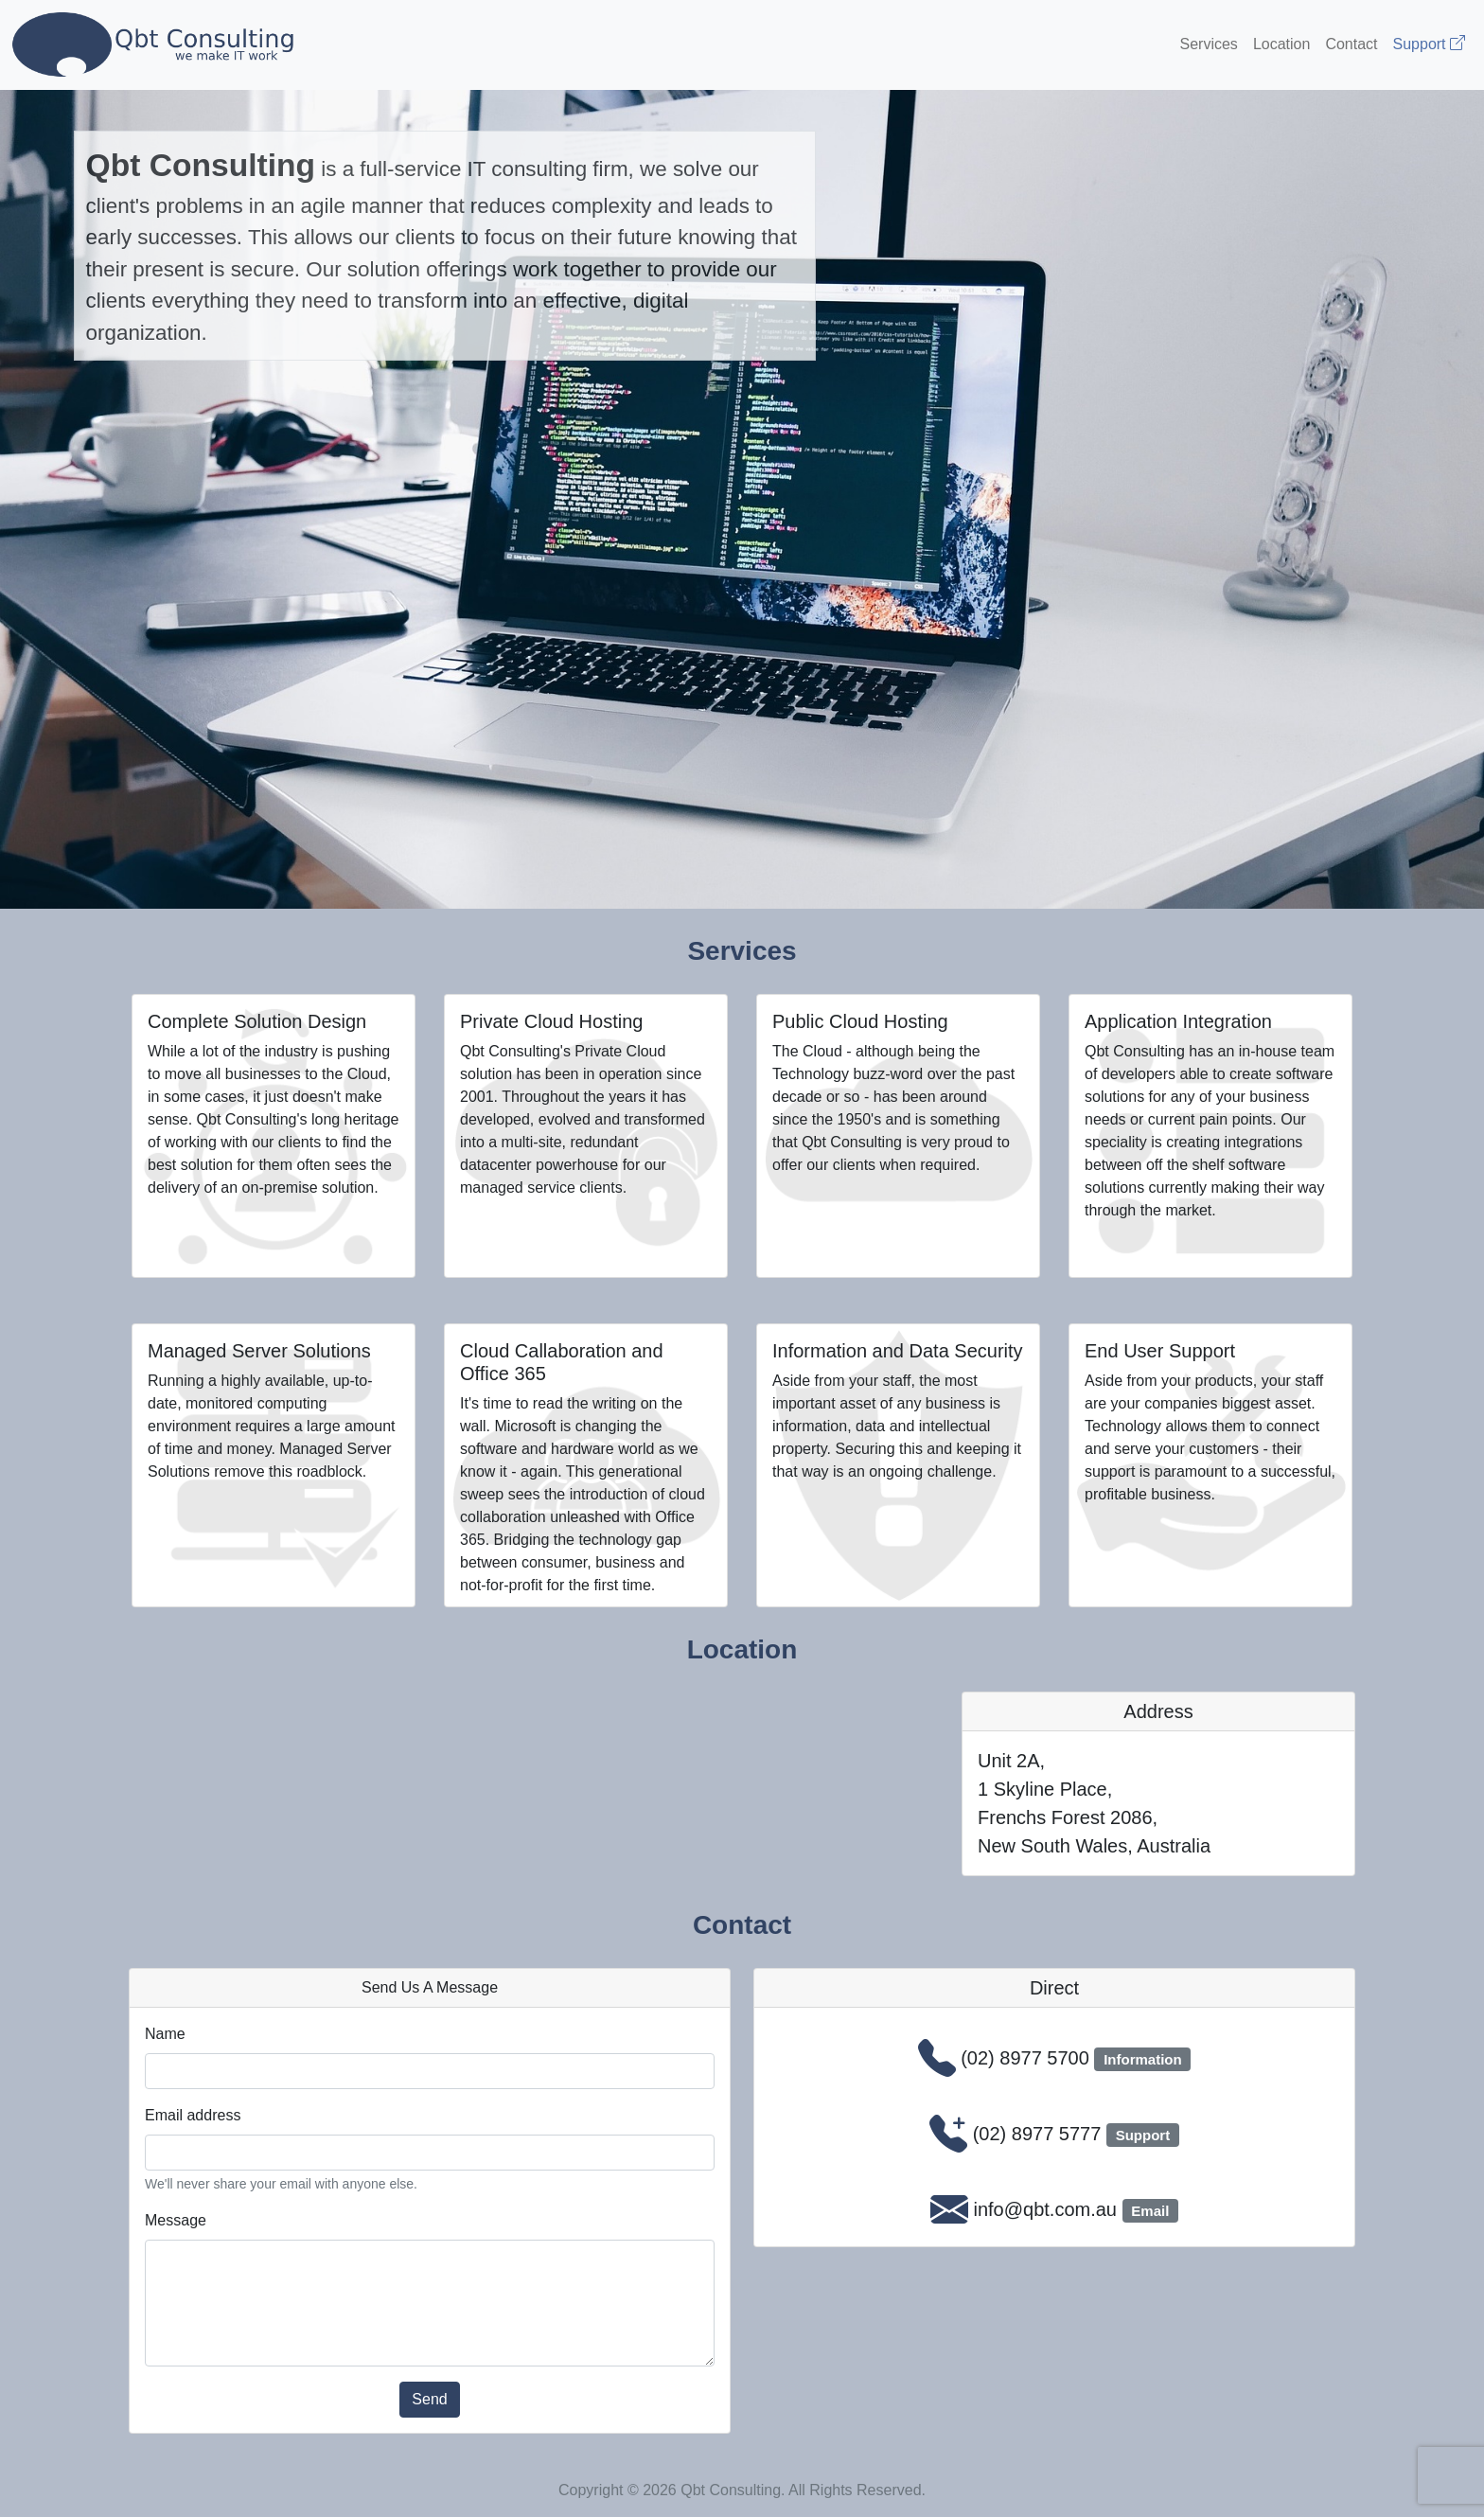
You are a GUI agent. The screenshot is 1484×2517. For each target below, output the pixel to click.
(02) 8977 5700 (1025, 2057)
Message (175, 2220)
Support (1429, 43)
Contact (1351, 44)
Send (429, 2399)
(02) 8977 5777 (1037, 2133)
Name (165, 2034)
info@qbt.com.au (1045, 2209)
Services (1209, 44)
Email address (192, 2115)
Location (1282, 44)
